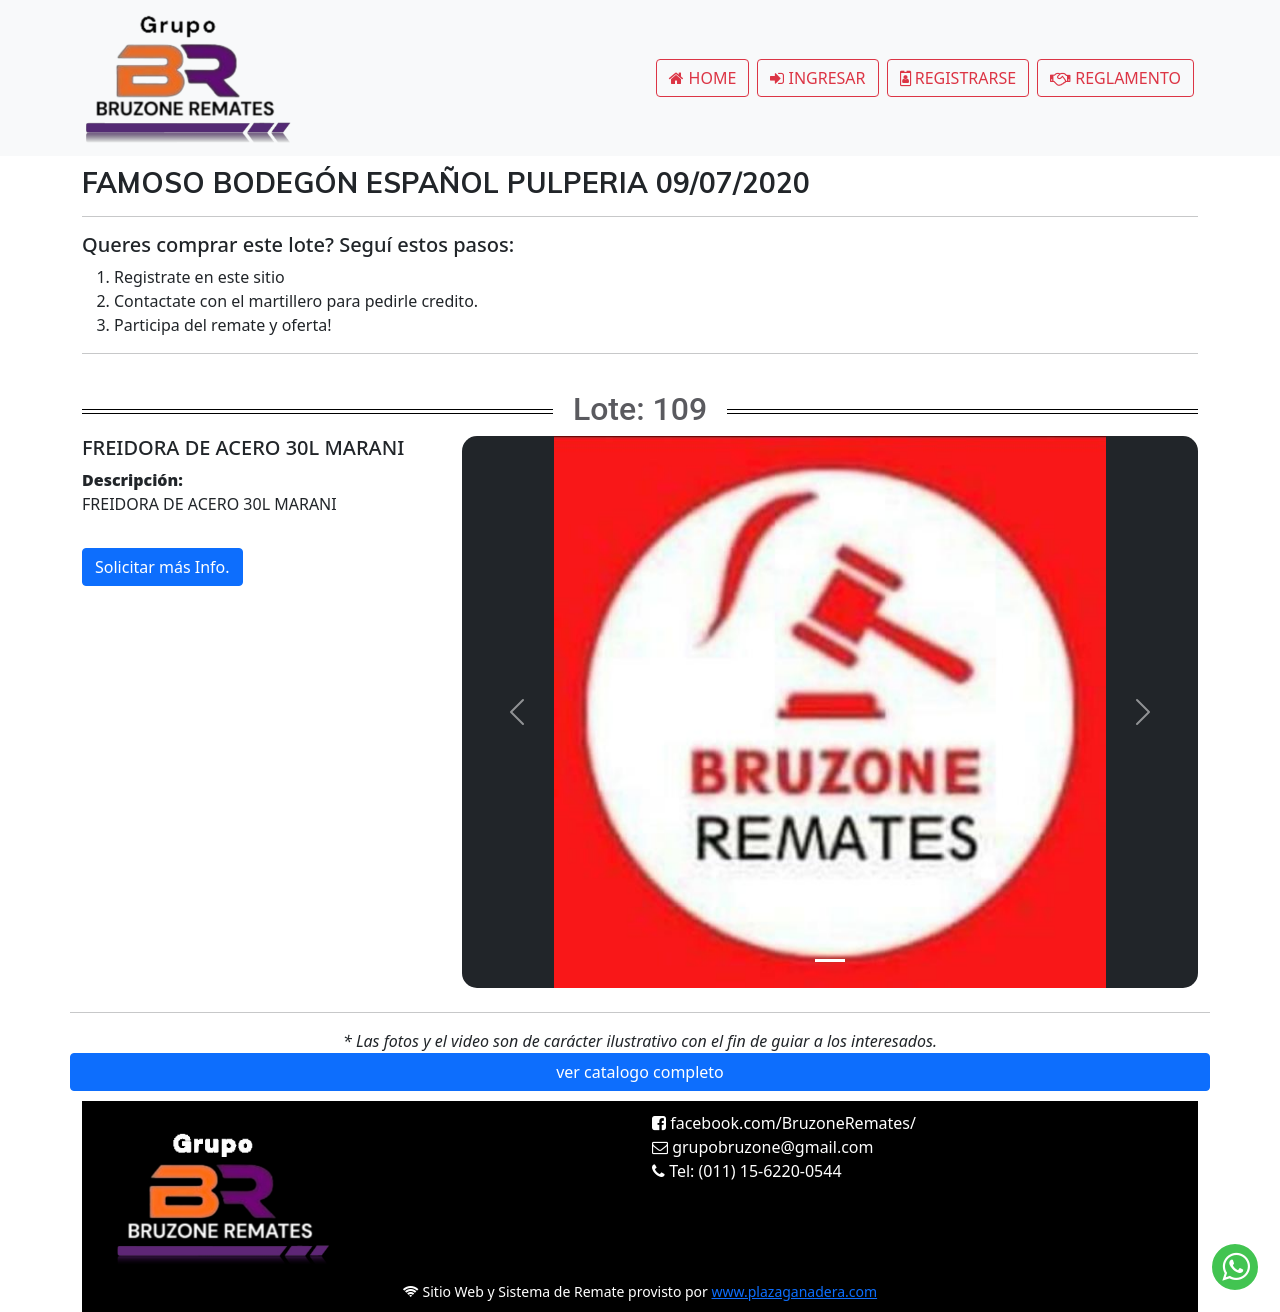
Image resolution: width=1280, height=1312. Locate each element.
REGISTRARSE (958, 78)
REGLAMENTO (1115, 78)
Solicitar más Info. (162, 567)
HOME (702, 78)
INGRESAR (817, 78)
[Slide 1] (830, 960)
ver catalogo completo (640, 1072)
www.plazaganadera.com (795, 1291)
